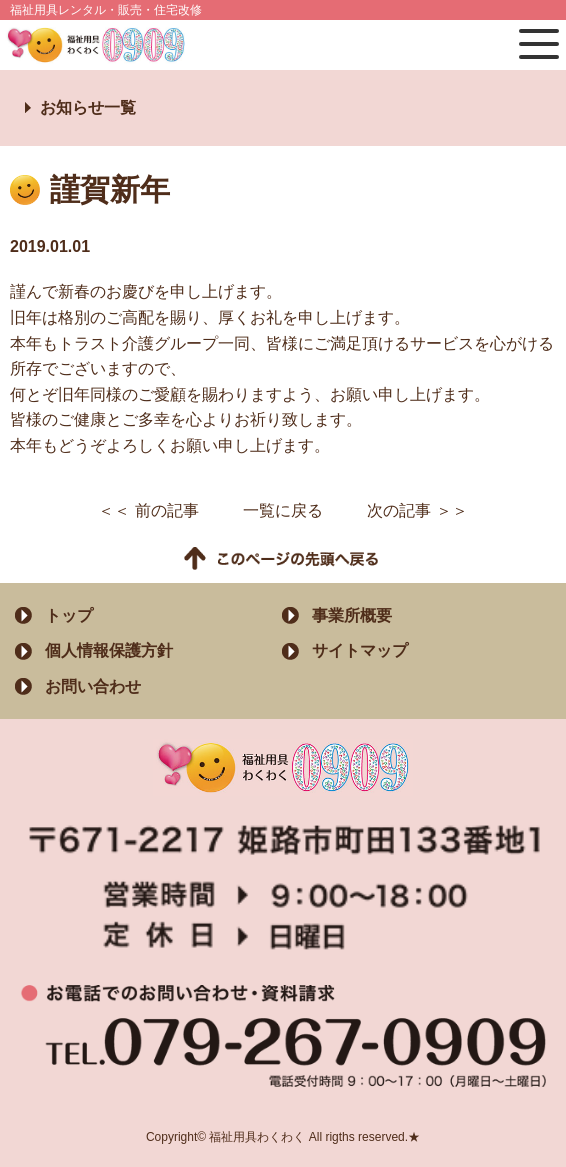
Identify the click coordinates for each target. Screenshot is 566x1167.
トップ (69, 615)
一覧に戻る (283, 510)
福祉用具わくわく (105, 45)
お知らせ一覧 (88, 107)
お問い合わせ (93, 686)
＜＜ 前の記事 (148, 510)
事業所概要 (352, 615)
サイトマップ (360, 650)
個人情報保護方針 (109, 650)
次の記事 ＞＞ (417, 510)
